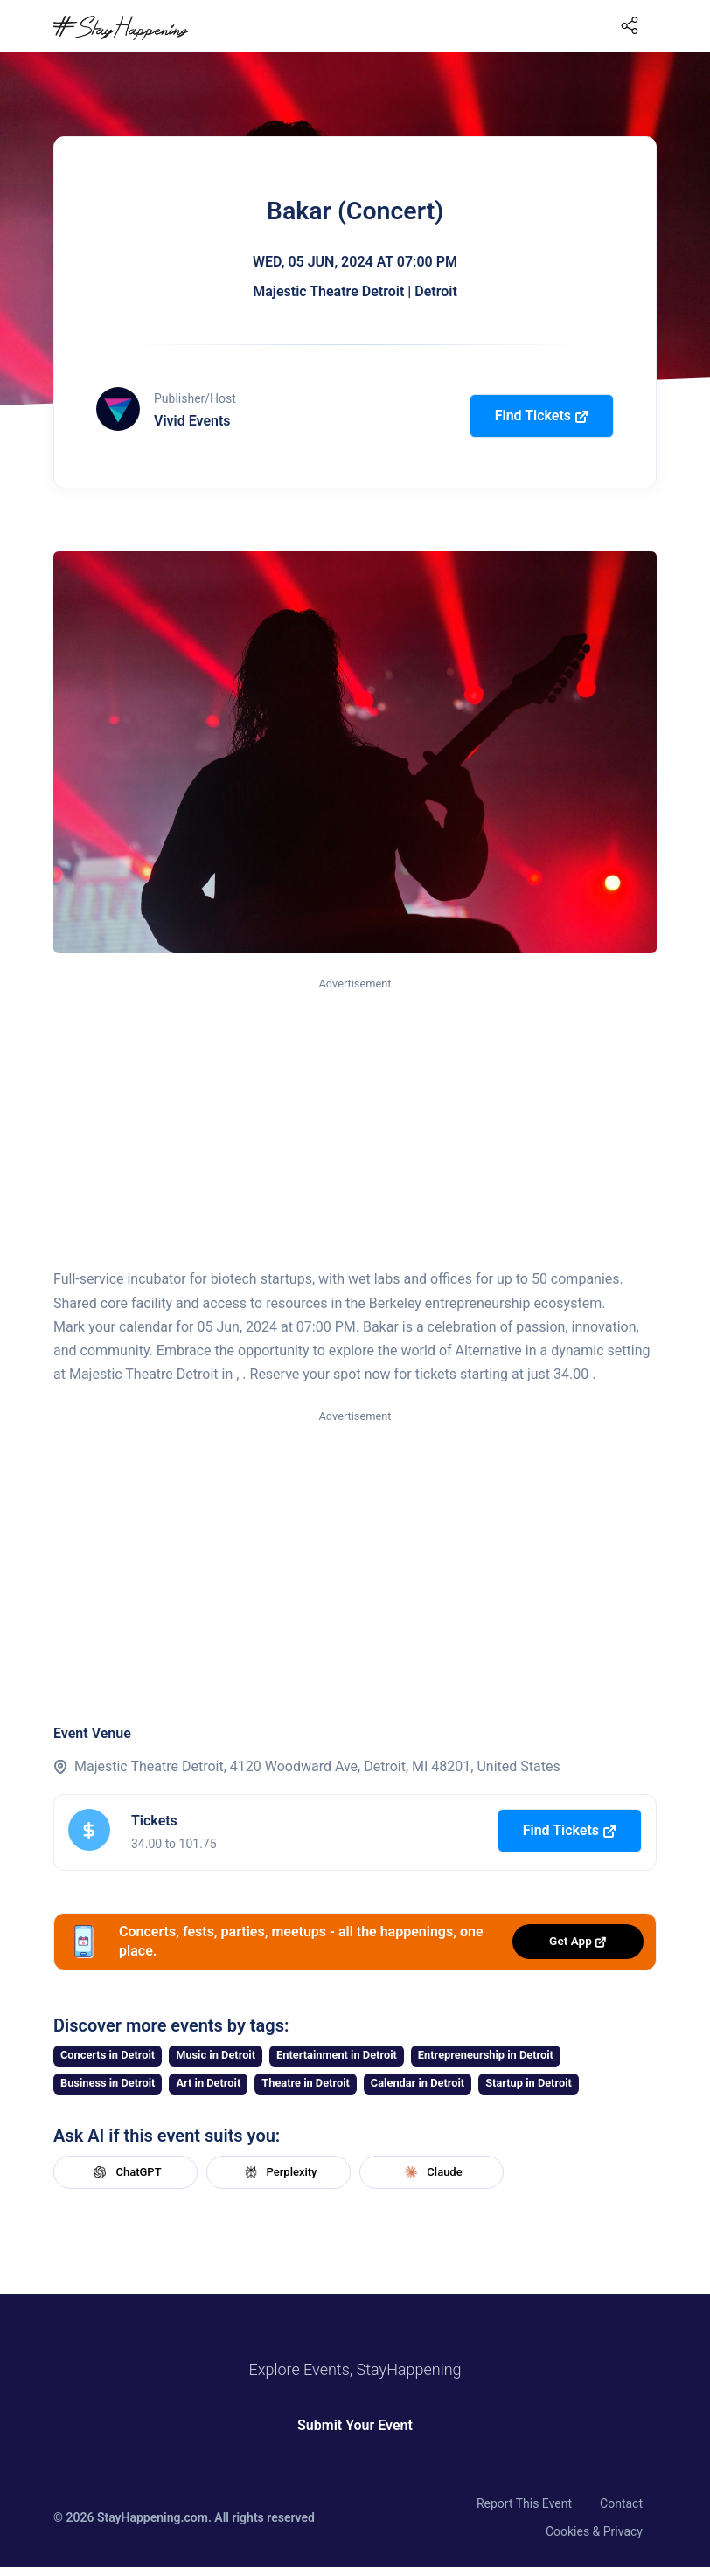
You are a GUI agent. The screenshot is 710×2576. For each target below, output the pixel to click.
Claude (431, 2172)
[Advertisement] (355, 1123)
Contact (621, 2503)
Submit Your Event (355, 2425)
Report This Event (524, 2503)
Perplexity (278, 2172)
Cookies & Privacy (594, 2531)
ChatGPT (125, 2172)
